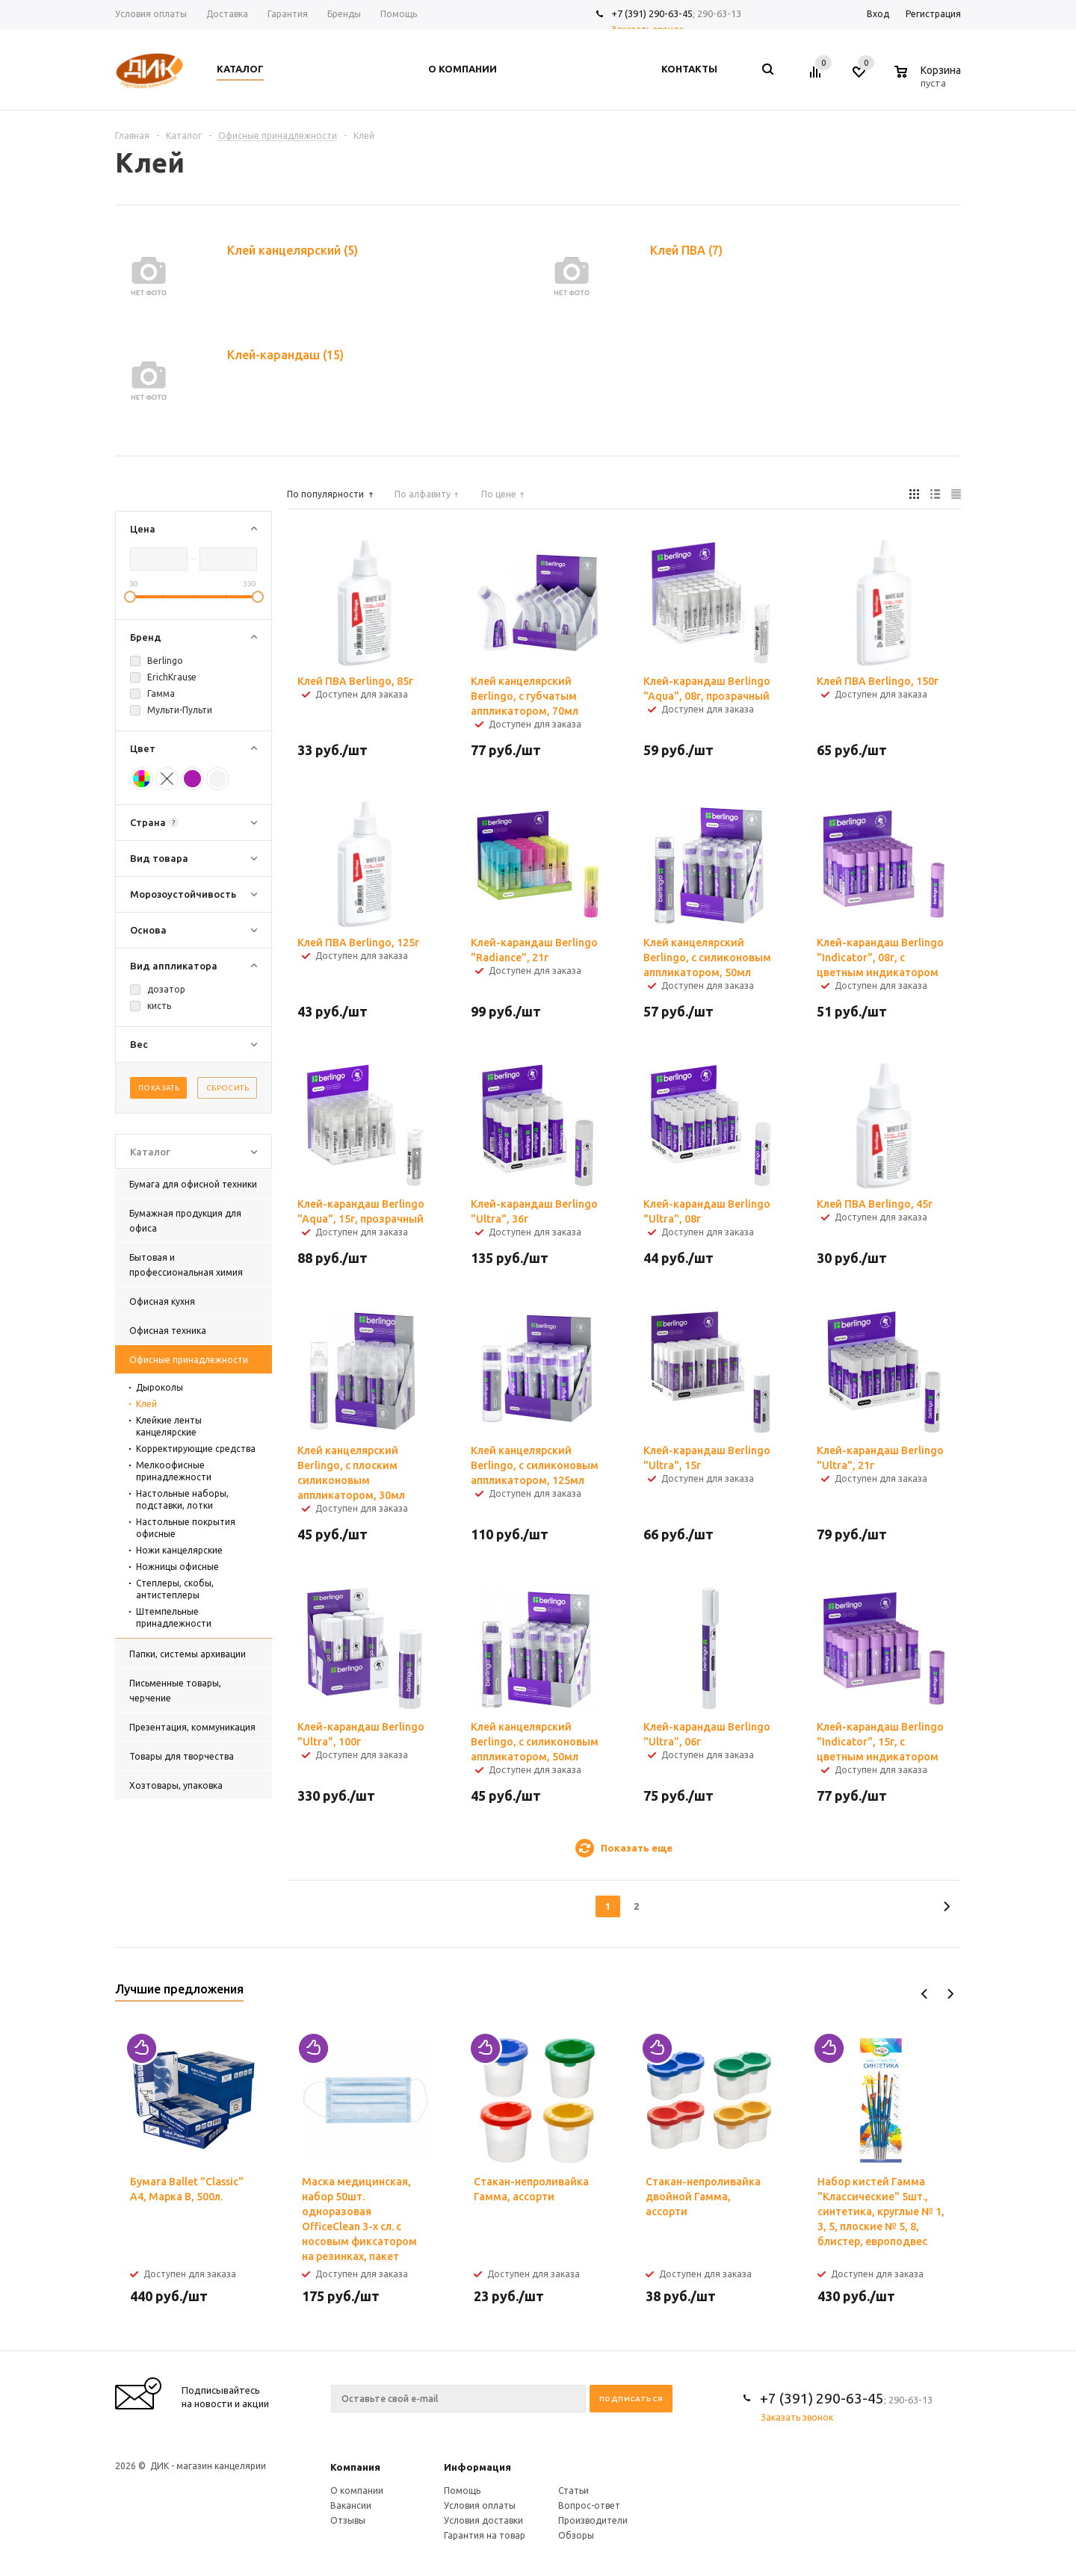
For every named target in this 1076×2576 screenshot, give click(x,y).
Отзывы (347, 2520)
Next (950, 1994)
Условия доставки (483, 2520)
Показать (158, 1088)
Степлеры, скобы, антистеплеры (175, 1589)
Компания (355, 2467)
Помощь (462, 2490)
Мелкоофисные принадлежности (173, 1471)
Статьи (573, 2490)
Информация (477, 2467)
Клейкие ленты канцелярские (169, 1426)
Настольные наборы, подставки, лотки (182, 1499)
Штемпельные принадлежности (173, 1617)
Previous (925, 1994)
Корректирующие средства (196, 1448)
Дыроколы (159, 1387)
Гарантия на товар (484, 2535)
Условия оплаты (480, 2505)
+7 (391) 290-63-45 (652, 13)
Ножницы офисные (177, 1566)
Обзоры (576, 2535)
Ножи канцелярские (179, 1550)
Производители (593, 2520)
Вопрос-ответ (589, 2505)
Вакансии (350, 2505)
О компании (356, 2490)
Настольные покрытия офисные (185, 1528)
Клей (146, 1404)
